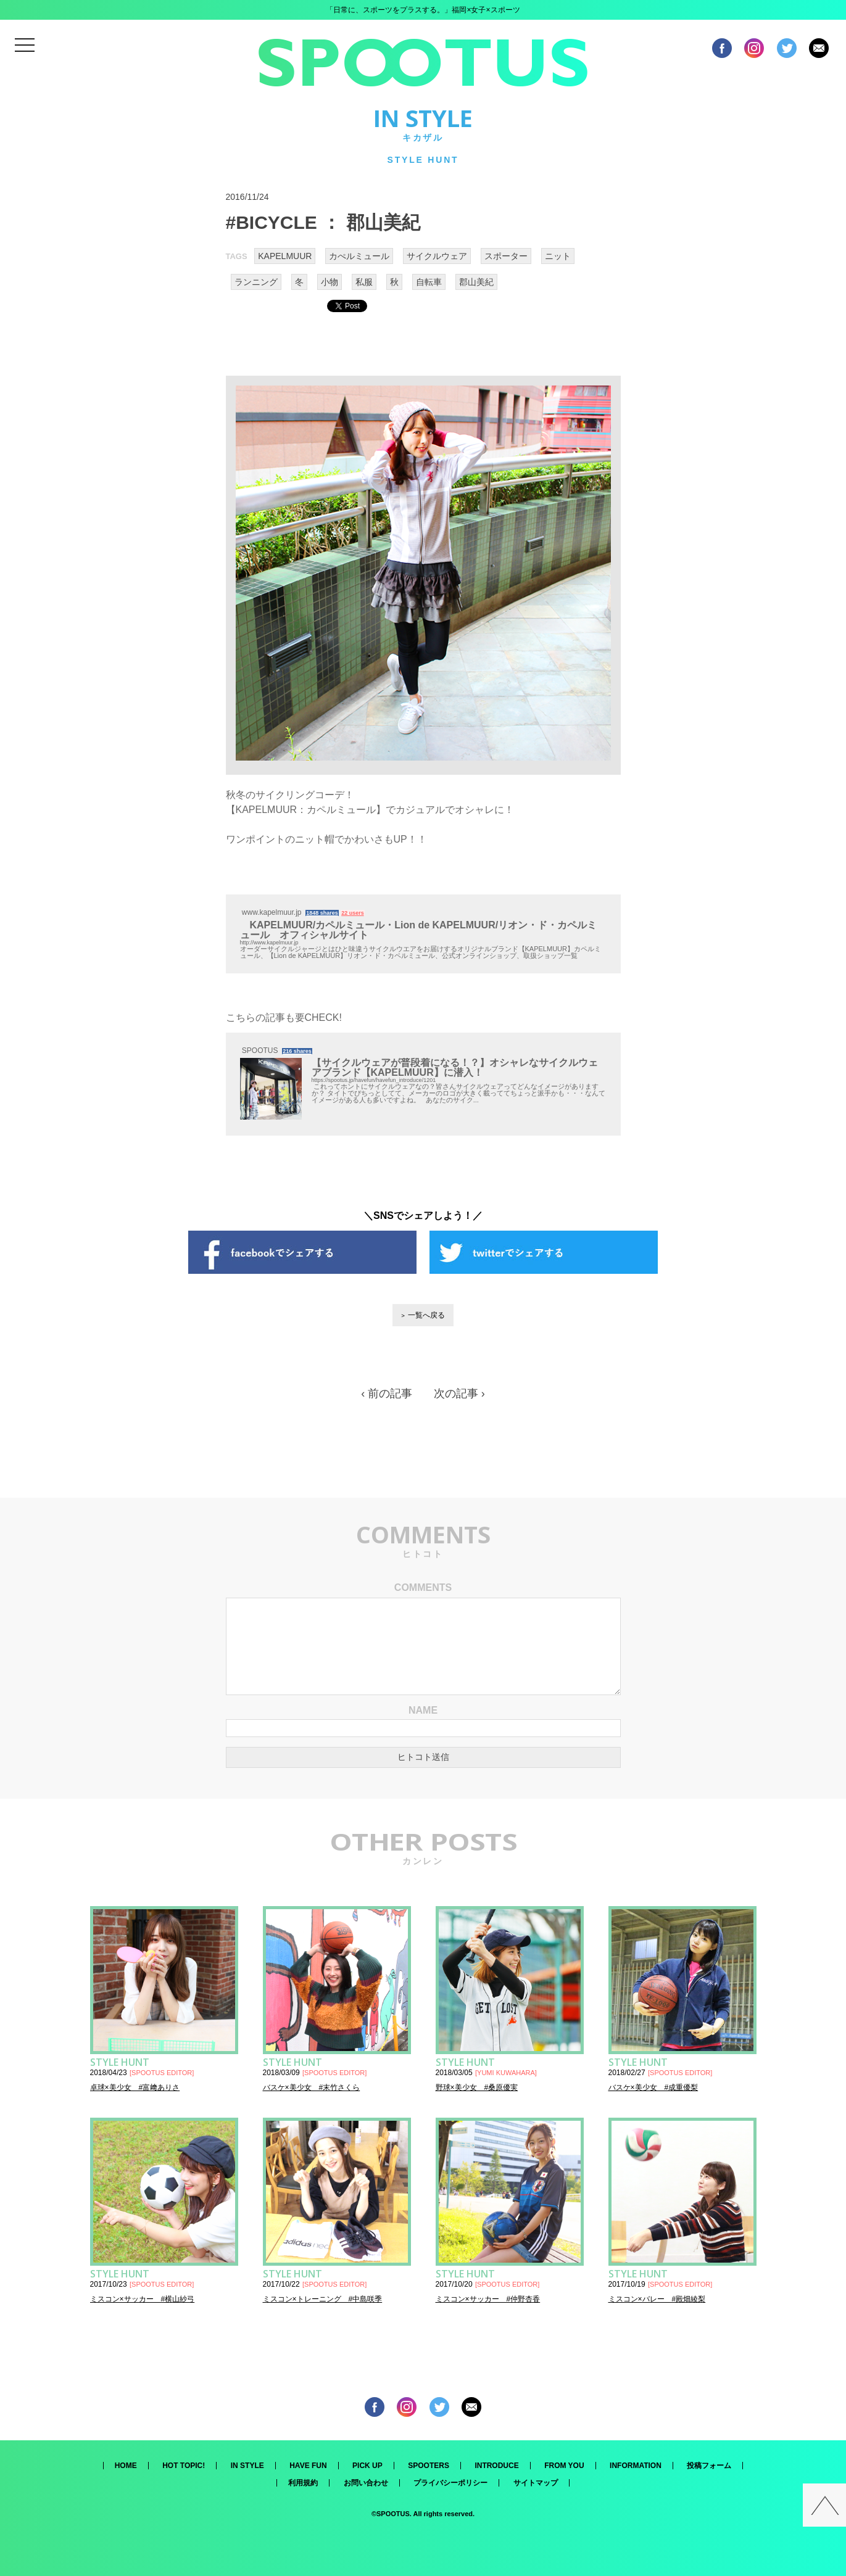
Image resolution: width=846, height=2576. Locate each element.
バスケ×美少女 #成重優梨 (653, 2087)
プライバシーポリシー (450, 2483)
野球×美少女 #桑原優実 (477, 2087)
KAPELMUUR (285, 256)
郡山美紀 (476, 282)
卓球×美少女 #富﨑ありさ (135, 2087)
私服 (364, 282)
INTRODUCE (496, 2465)
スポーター (506, 256)
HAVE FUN (307, 2465)
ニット (558, 256)
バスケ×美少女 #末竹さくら (311, 2087)
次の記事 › (459, 1393)
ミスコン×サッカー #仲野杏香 (488, 2299)
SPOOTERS (428, 2465)
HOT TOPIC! (183, 2465)
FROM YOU (564, 2465)
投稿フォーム (709, 2465)
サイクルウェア (437, 256)
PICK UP (367, 2465)
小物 (329, 282)
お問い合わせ (366, 2483)
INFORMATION (635, 2465)
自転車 (429, 282)
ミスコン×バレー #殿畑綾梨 (657, 2299)
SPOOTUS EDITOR (161, 2072)
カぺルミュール (359, 256)
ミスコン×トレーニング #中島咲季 (323, 2299)
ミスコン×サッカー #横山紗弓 (142, 2299)
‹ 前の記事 (386, 1393)
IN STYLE (247, 2465)
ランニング (256, 282)
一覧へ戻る (426, 1315)
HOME (126, 2465)
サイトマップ (535, 2483)
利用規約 (303, 2483)
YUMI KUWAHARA (506, 2072)
